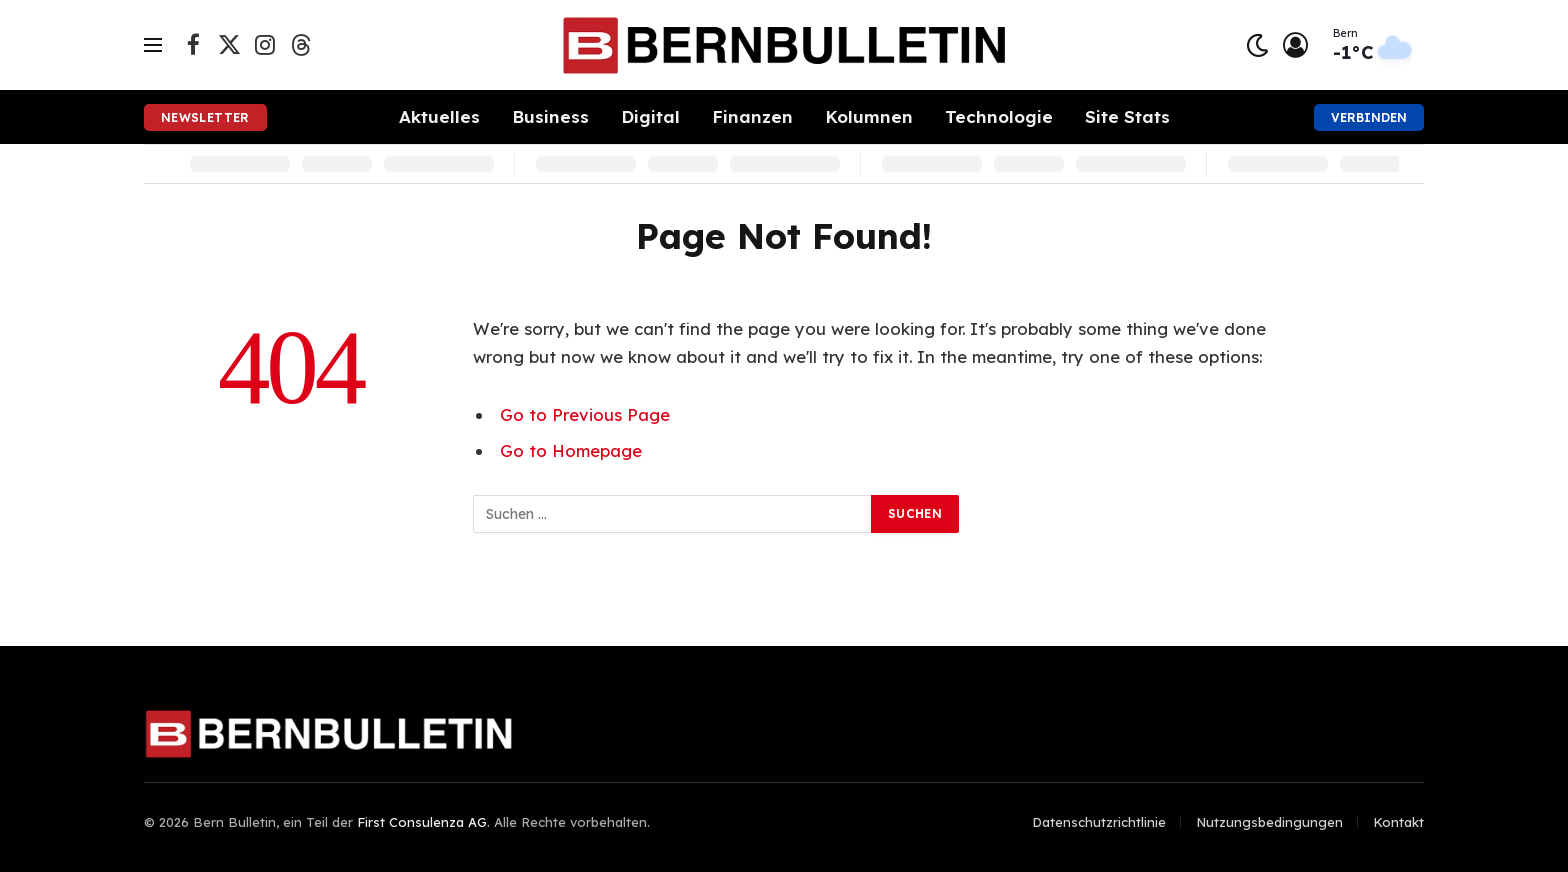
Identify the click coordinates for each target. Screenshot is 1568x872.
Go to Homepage (571, 450)
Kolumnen (869, 116)
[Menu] (153, 45)
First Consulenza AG (422, 822)
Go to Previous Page (585, 414)
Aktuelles (439, 116)
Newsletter (205, 117)
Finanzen (752, 116)
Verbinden (1369, 117)
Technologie (999, 116)
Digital (650, 116)
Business (550, 116)
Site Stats (1127, 116)
